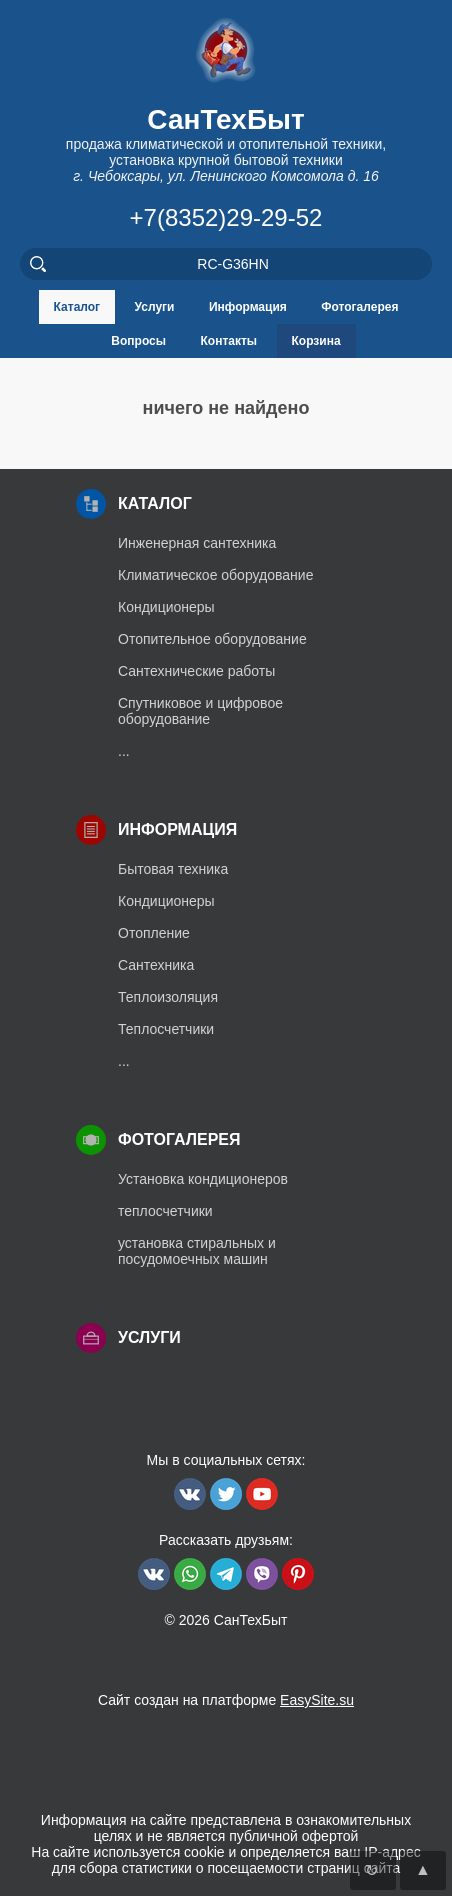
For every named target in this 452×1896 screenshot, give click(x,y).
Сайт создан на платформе (226, 1700)
